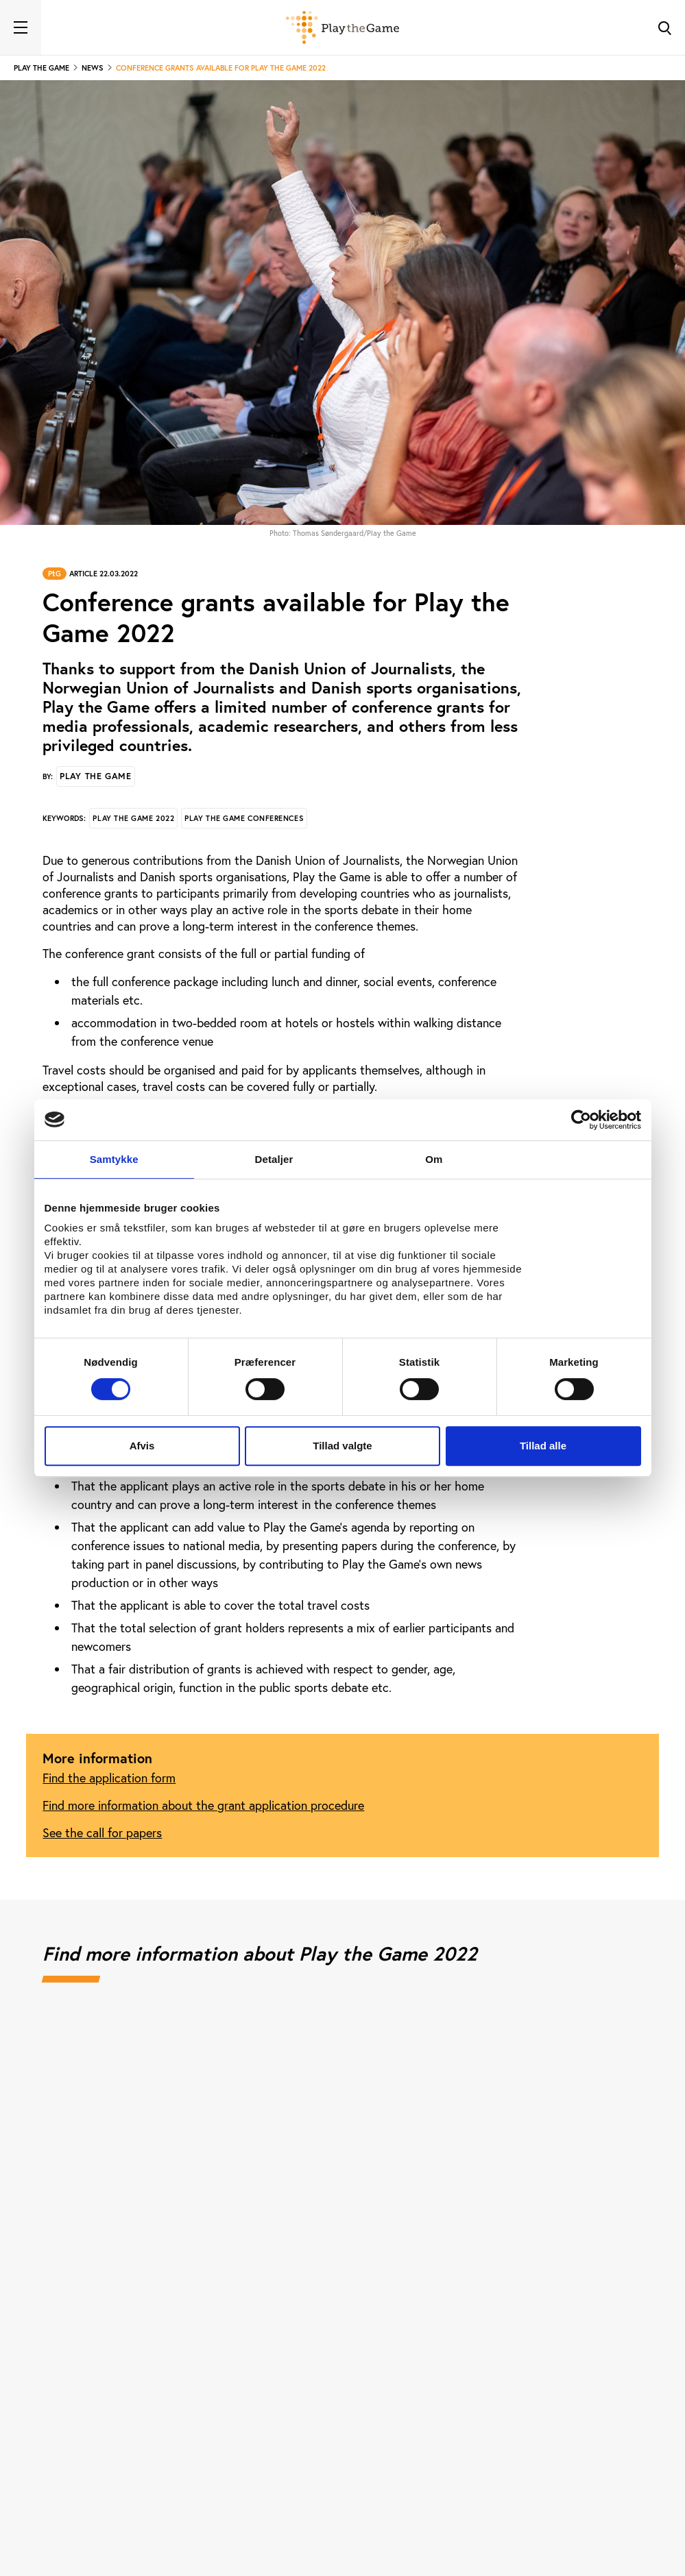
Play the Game (95, 776)
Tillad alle (543, 1445)
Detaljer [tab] (274, 1159)
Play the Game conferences (244, 818)
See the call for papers (102, 1832)
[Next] (616, 2182)
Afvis (142, 1445)
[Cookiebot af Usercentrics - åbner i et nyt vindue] (581, 1119)
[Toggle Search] (664, 27)
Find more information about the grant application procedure (203, 1805)
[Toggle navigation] (20, 27)
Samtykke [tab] (114, 1159)
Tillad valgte (342, 1445)
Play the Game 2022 (133, 818)
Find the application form (109, 1777)
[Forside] (342, 27)
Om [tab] (433, 1159)
